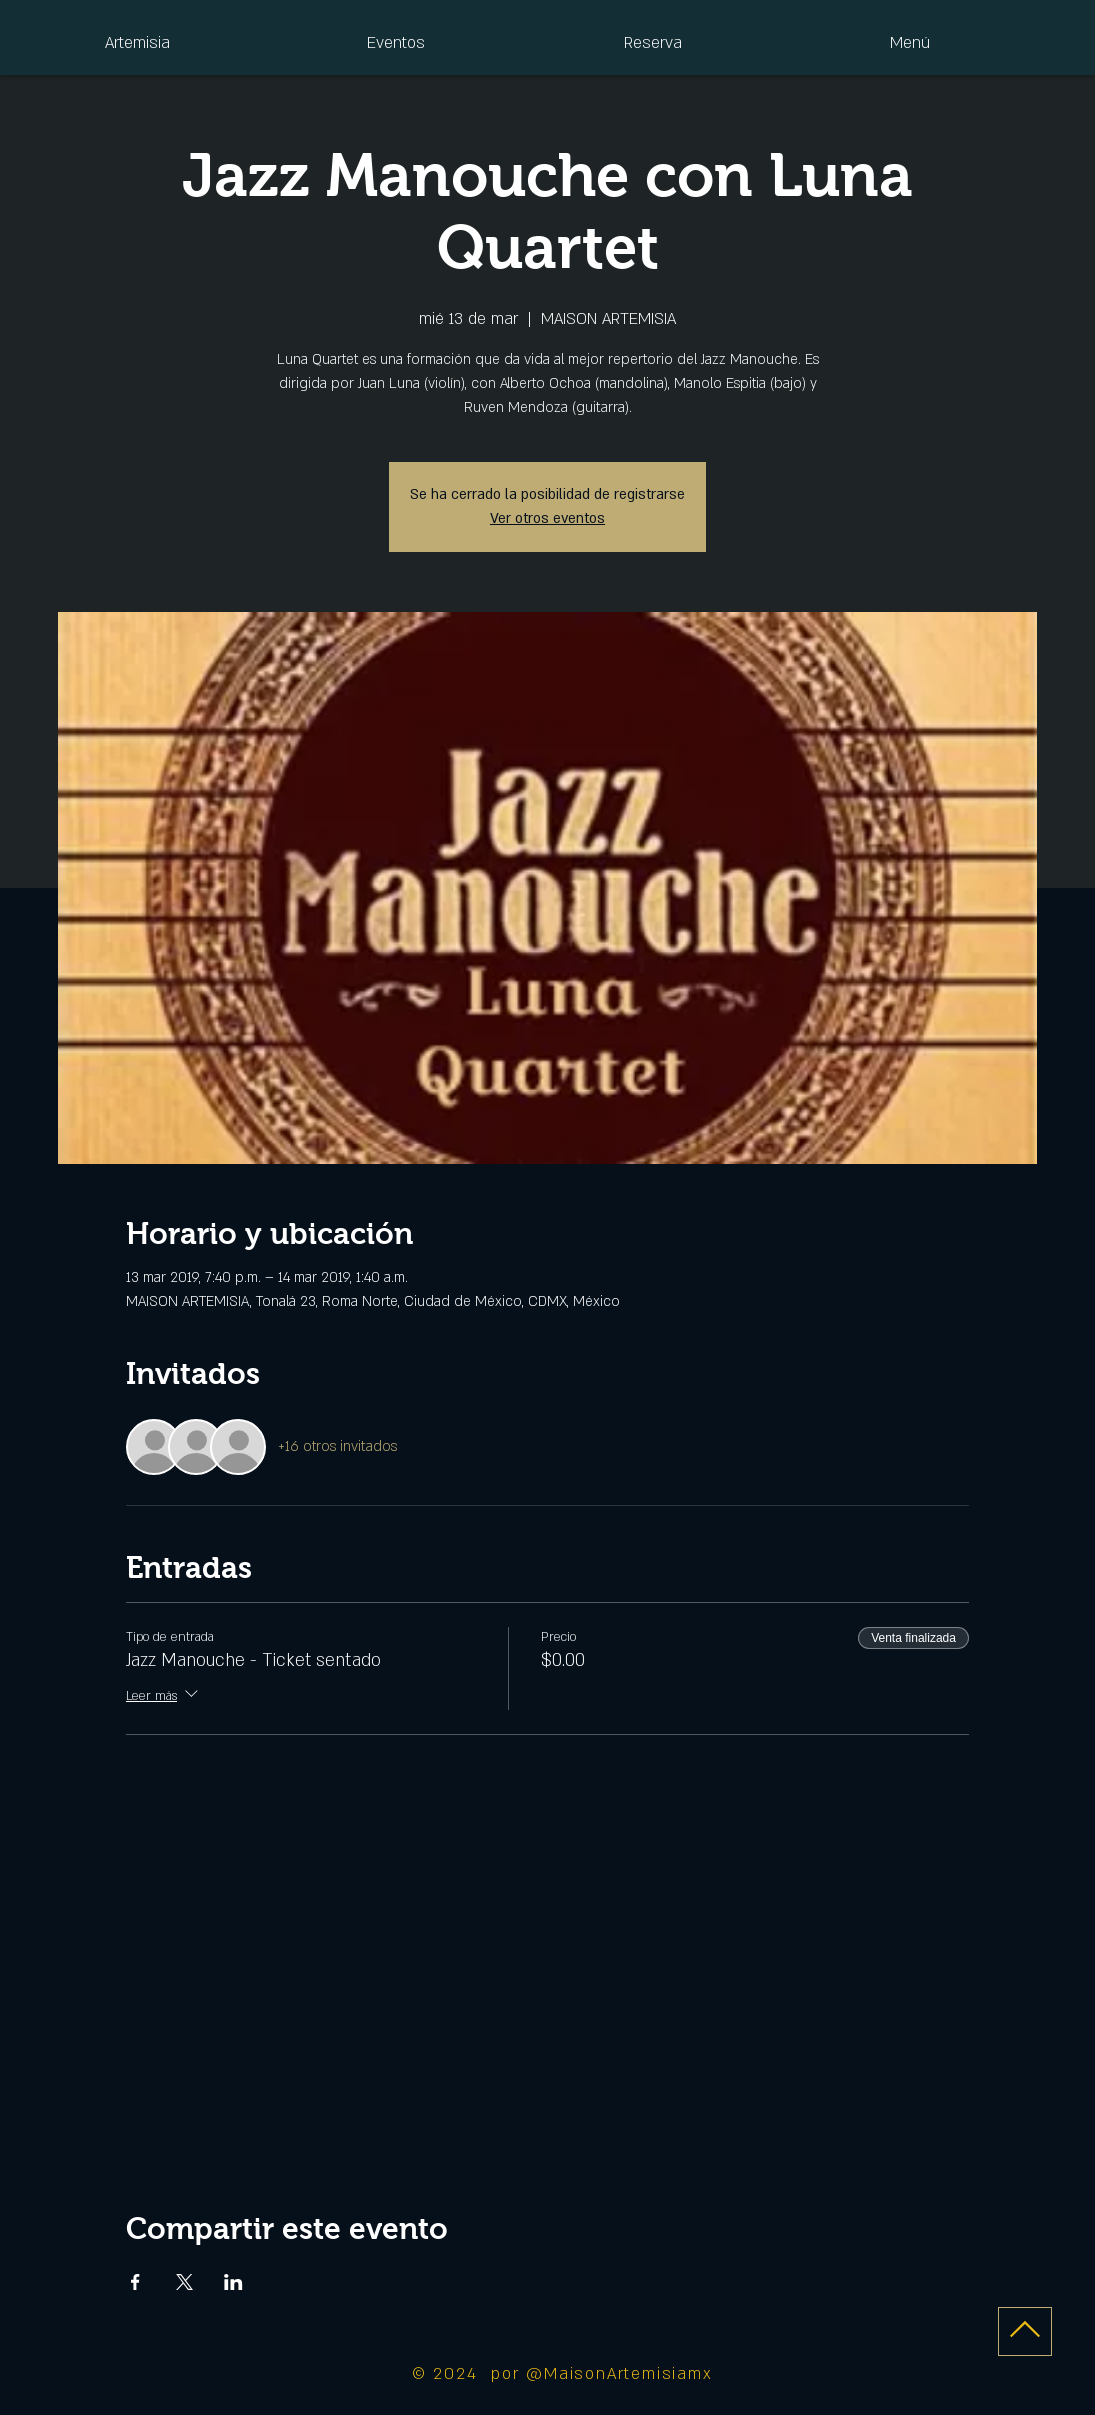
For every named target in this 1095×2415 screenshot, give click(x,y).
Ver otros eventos (547, 518)
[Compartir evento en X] (184, 2282)
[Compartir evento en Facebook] (135, 2282)
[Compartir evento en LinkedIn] (233, 2282)
